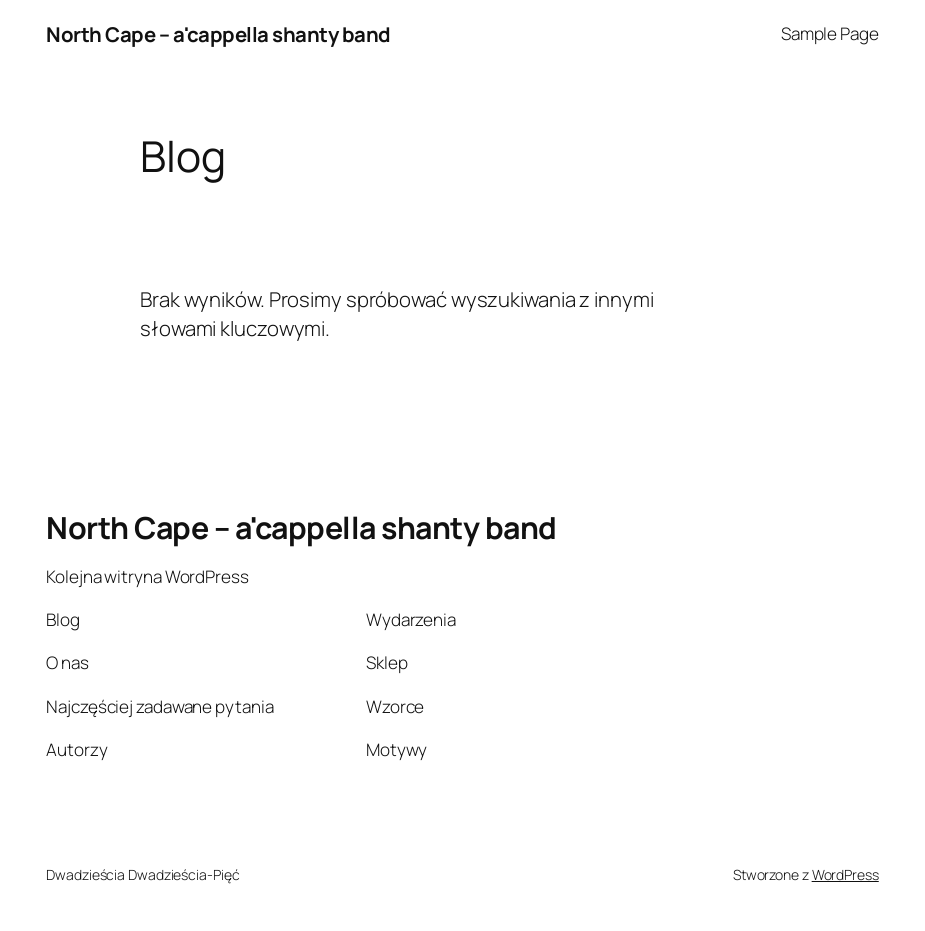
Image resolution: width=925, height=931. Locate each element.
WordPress (845, 874)
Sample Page (830, 33)
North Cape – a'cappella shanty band (218, 34)
